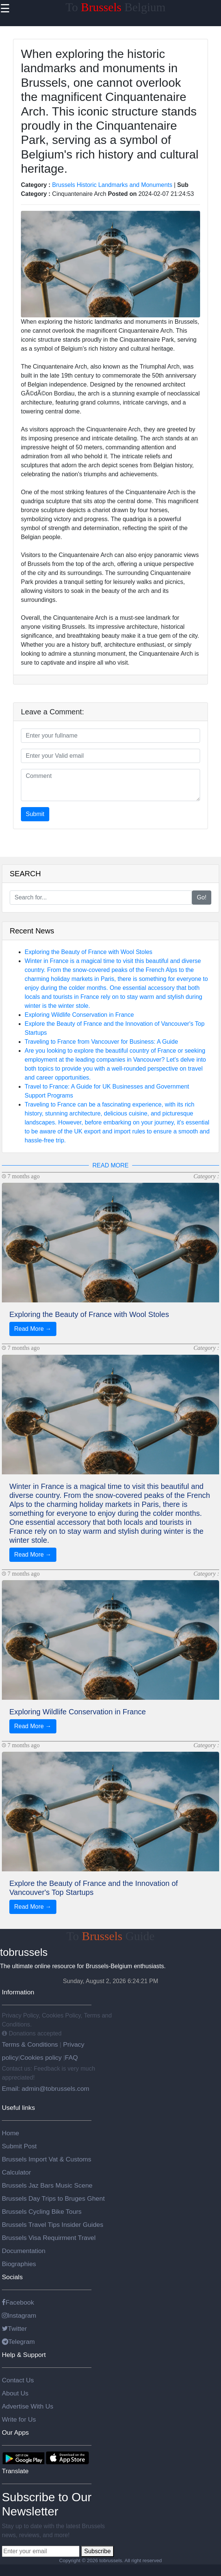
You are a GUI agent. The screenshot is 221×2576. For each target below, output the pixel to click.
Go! (201, 897)
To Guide (110, 1936)
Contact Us (18, 2380)
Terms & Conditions (31, 2044)
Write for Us (19, 2419)
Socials (12, 2277)
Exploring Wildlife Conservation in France (79, 1015)
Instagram (19, 2315)
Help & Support (24, 2354)
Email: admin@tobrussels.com (45, 2088)
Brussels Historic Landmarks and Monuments (112, 185)
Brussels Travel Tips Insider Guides (52, 2224)
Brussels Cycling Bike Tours (41, 2211)
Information (18, 1992)
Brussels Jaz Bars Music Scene (47, 2185)
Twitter (14, 2328)
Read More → (33, 1329)
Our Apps (15, 2432)
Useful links (18, 2107)
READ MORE (111, 1165)
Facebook (18, 2302)
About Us (15, 2393)
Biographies (19, 2264)
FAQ (71, 2057)
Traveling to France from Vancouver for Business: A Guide (101, 1041)
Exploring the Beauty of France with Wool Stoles (88, 952)
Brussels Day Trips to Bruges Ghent (53, 2198)
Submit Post (19, 2146)
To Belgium (116, 7)
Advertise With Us (27, 2406)
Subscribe (97, 2551)
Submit (35, 814)
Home (10, 2133)
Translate (15, 2471)
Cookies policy (41, 2057)
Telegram (18, 2341)
